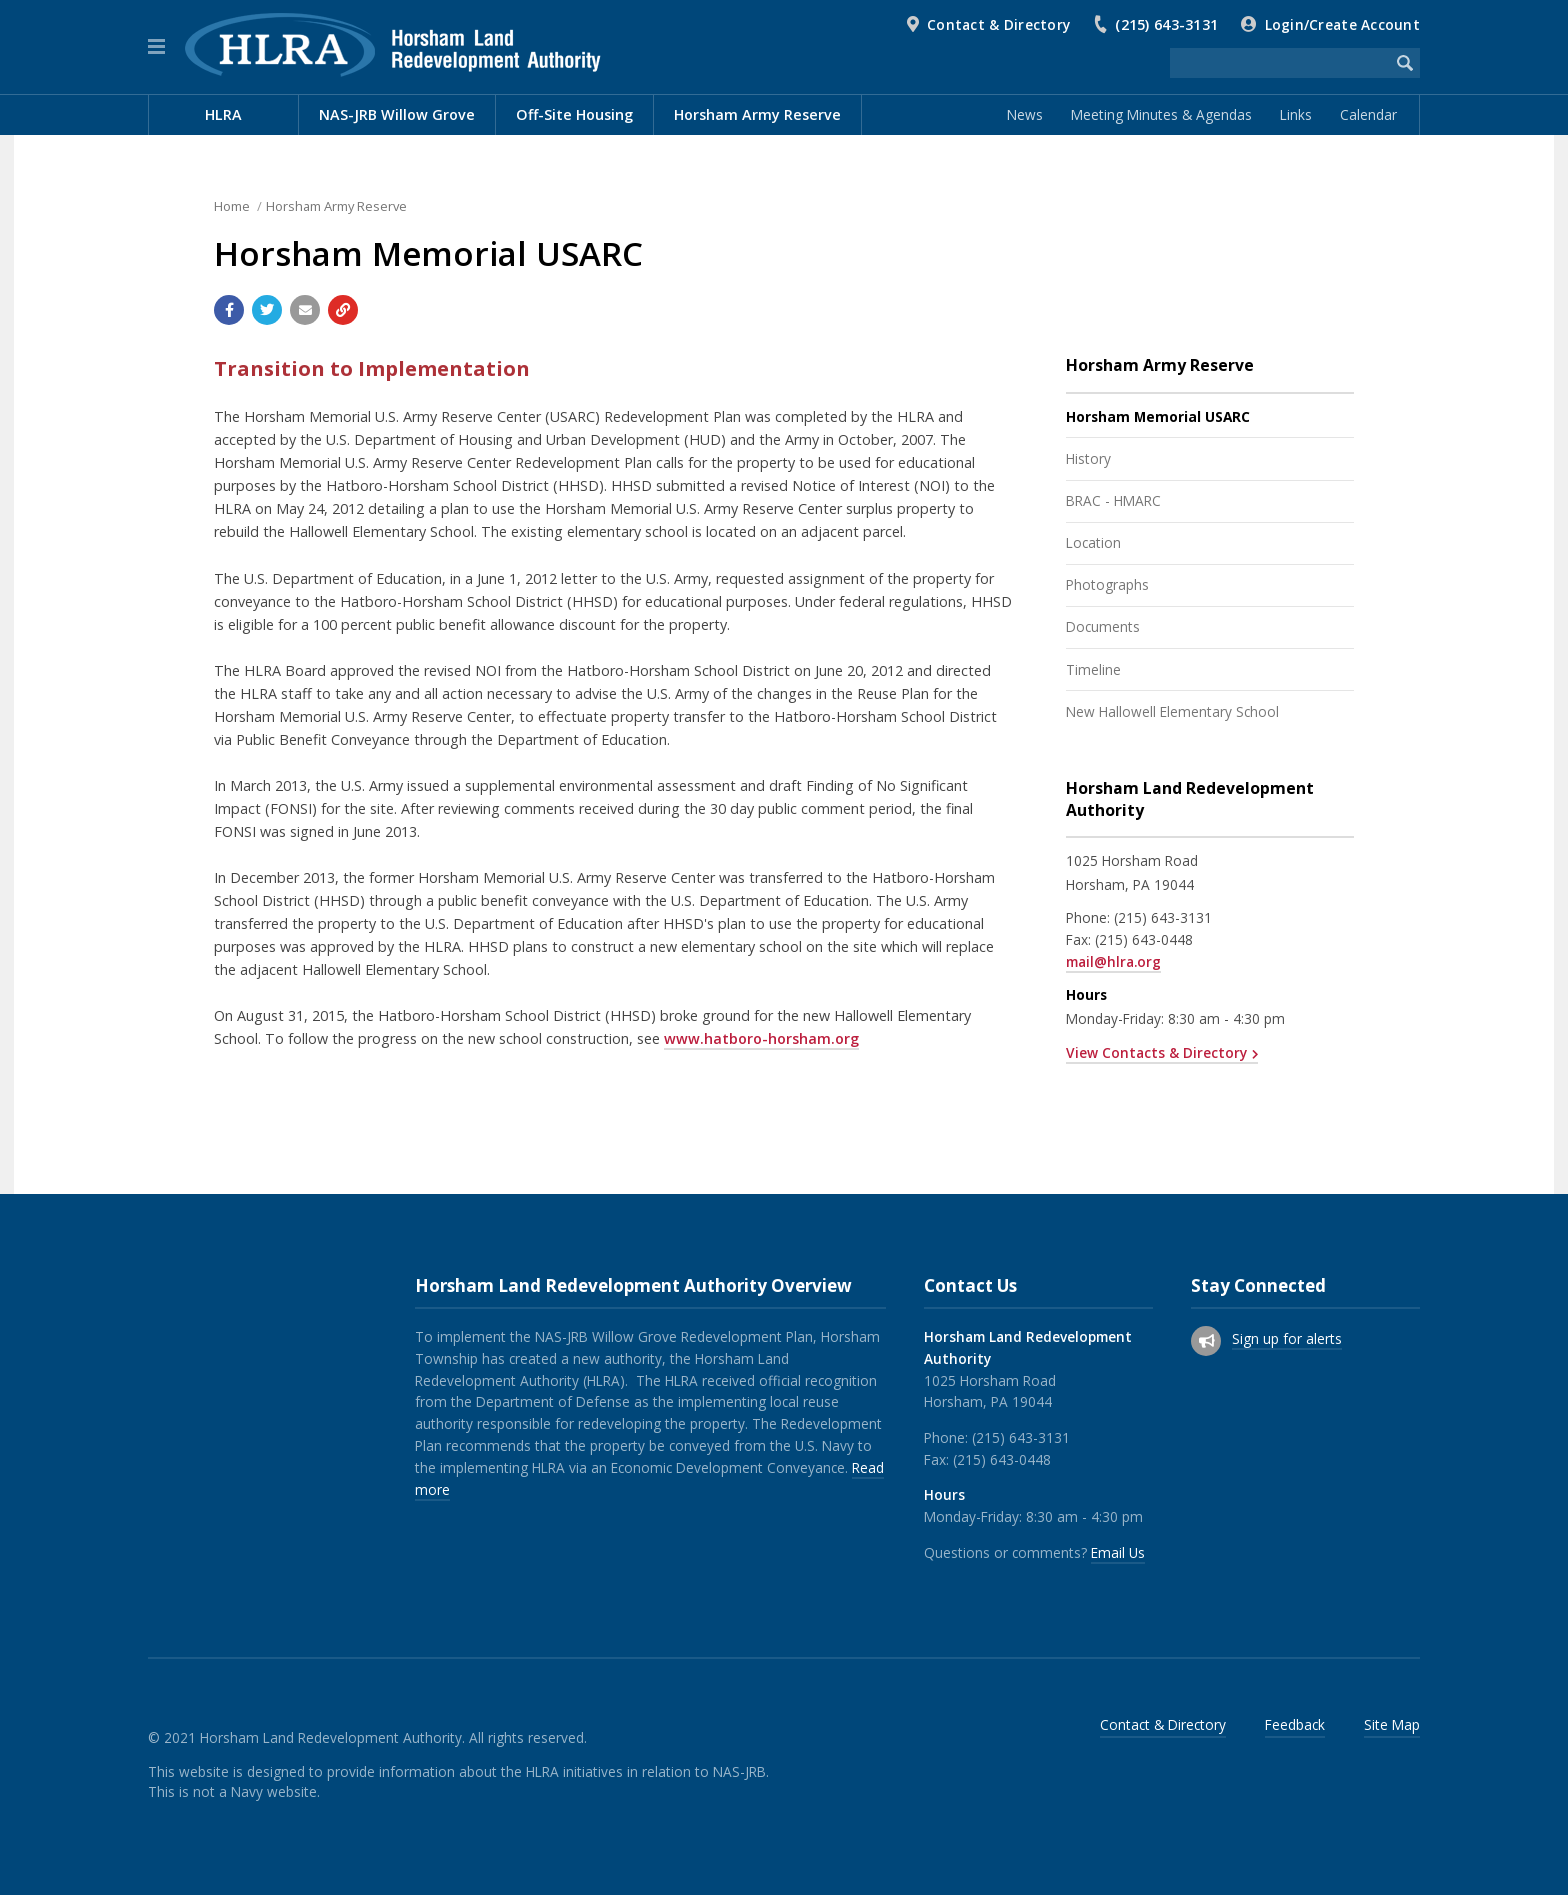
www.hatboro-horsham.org (761, 1038)
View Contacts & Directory (1156, 1052)
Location (1093, 542)
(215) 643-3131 (1166, 24)
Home (232, 206)
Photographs (1107, 584)
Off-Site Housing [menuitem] (574, 114)
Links (1296, 114)
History (1088, 458)
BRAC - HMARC (1113, 500)
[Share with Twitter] (267, 310)
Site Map (1392, 1724)
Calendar (1368, 114)
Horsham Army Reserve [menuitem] (757, 114)
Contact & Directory (998, 24)
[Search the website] (1280, 63)
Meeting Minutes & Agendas (1161, 114)
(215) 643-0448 (1144, 939)
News (1025, 114)
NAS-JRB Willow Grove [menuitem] (397, 114)
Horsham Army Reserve (336, 206)
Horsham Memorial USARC (1158, 416)
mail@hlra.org (1113, 961)
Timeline (1093, 669)
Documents (1103, 626)
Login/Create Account (1342, 24)
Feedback (1295, 1724)
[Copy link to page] (343, 310)
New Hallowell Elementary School (1172, 711)
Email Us (1118, 1552)
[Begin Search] (1405, 63)
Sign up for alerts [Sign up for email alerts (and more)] (1287, 1338)
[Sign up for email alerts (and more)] (1206, 1341)
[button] (156, 47)
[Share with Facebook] (229, 310)
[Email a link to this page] (305, 310)
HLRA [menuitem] (223, 114)
